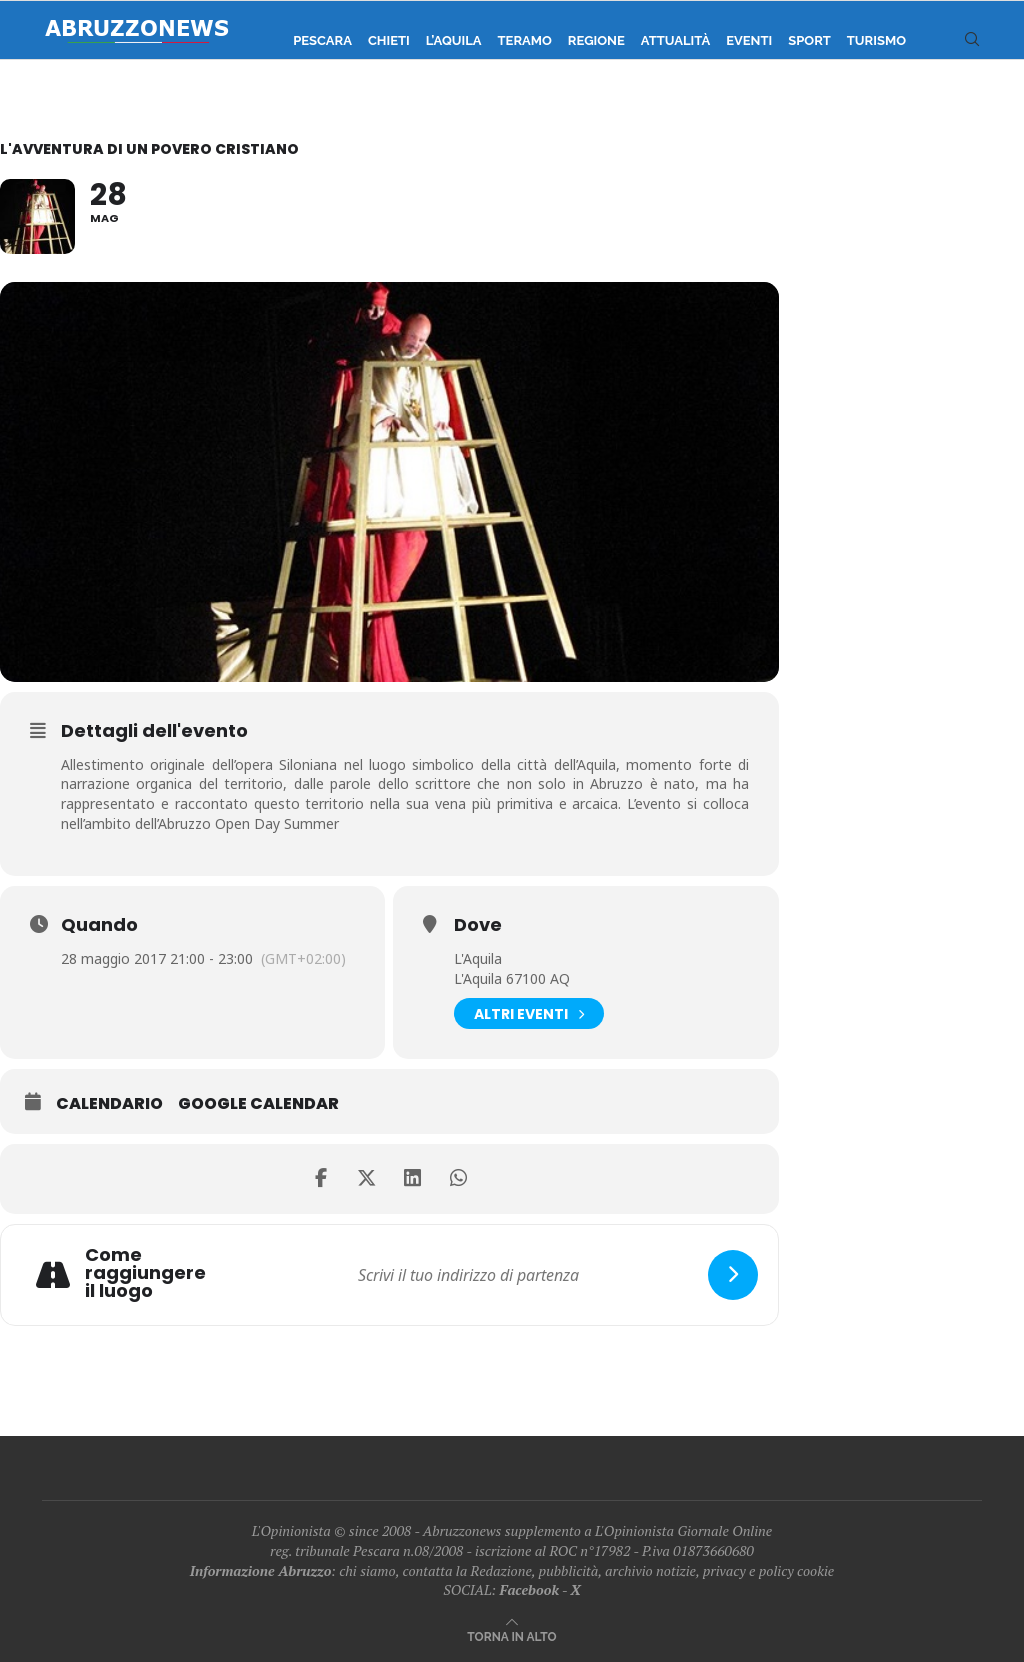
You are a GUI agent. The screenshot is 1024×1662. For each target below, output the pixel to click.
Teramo (525, 40)
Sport (809, 40)
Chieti (389, 40)
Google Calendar (258, 1104)
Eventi (749, 40)
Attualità (675, 40)
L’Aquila (454, 40)
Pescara (322, 40)
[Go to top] (511, 1635)
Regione (596, 40)
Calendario (109, 1104)
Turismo (876, 40)
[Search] (972, 41)
